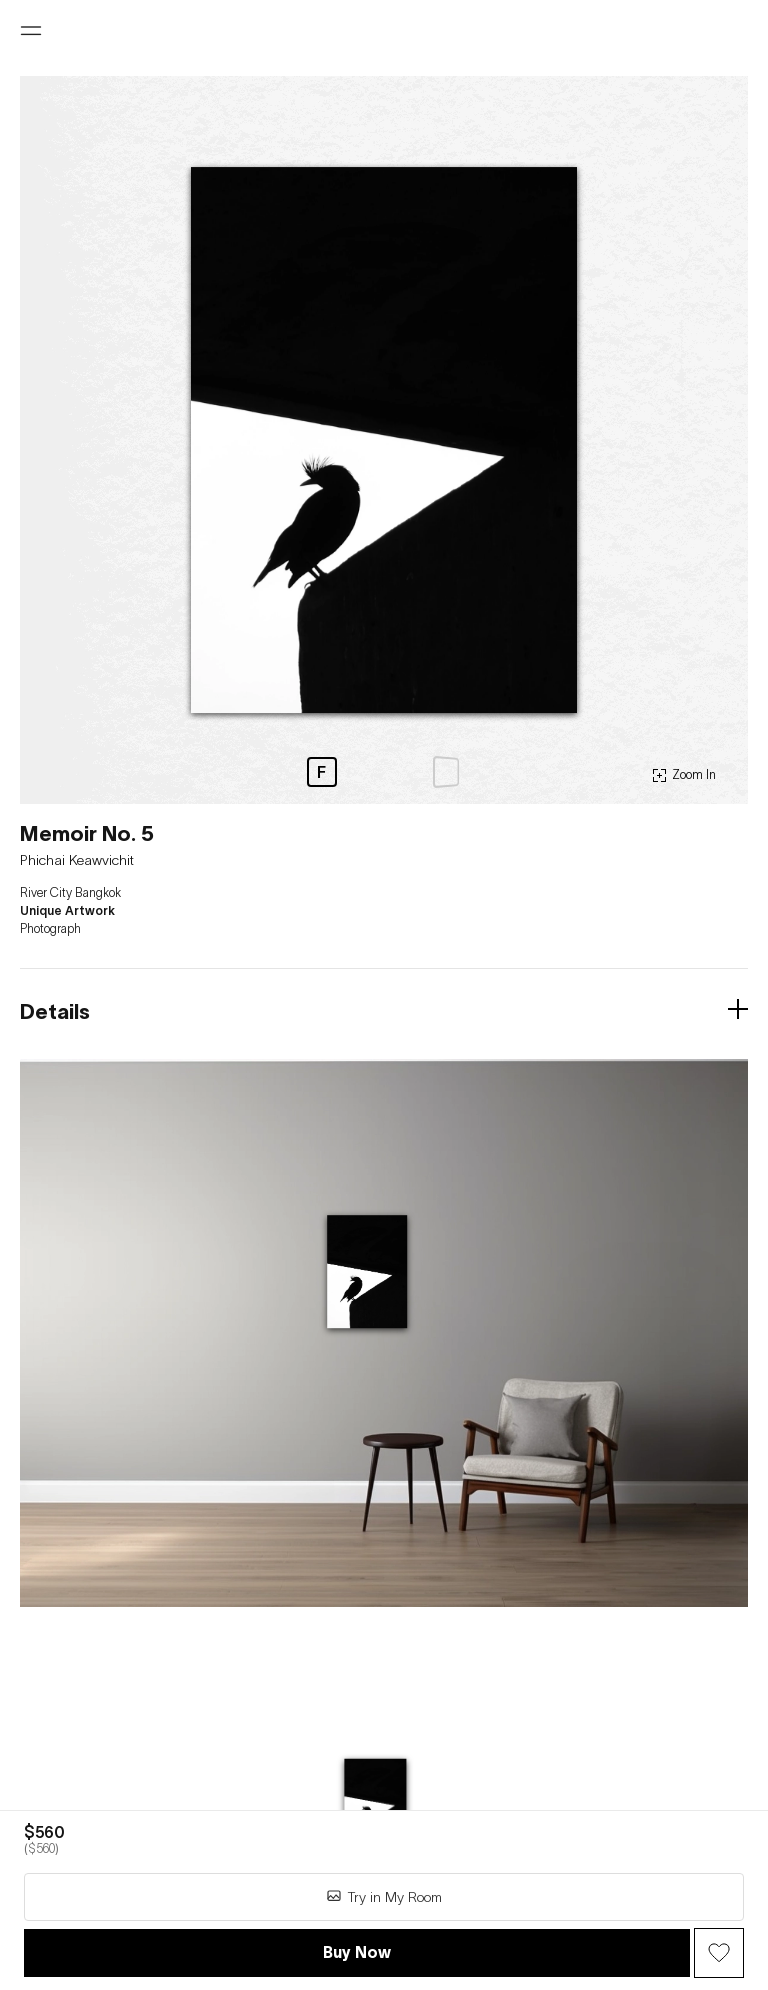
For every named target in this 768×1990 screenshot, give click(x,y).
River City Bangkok (70, 893)
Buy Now (357, 1952)
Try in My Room (384, 1896)
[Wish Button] (719, 1953)
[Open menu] (31, 31)
